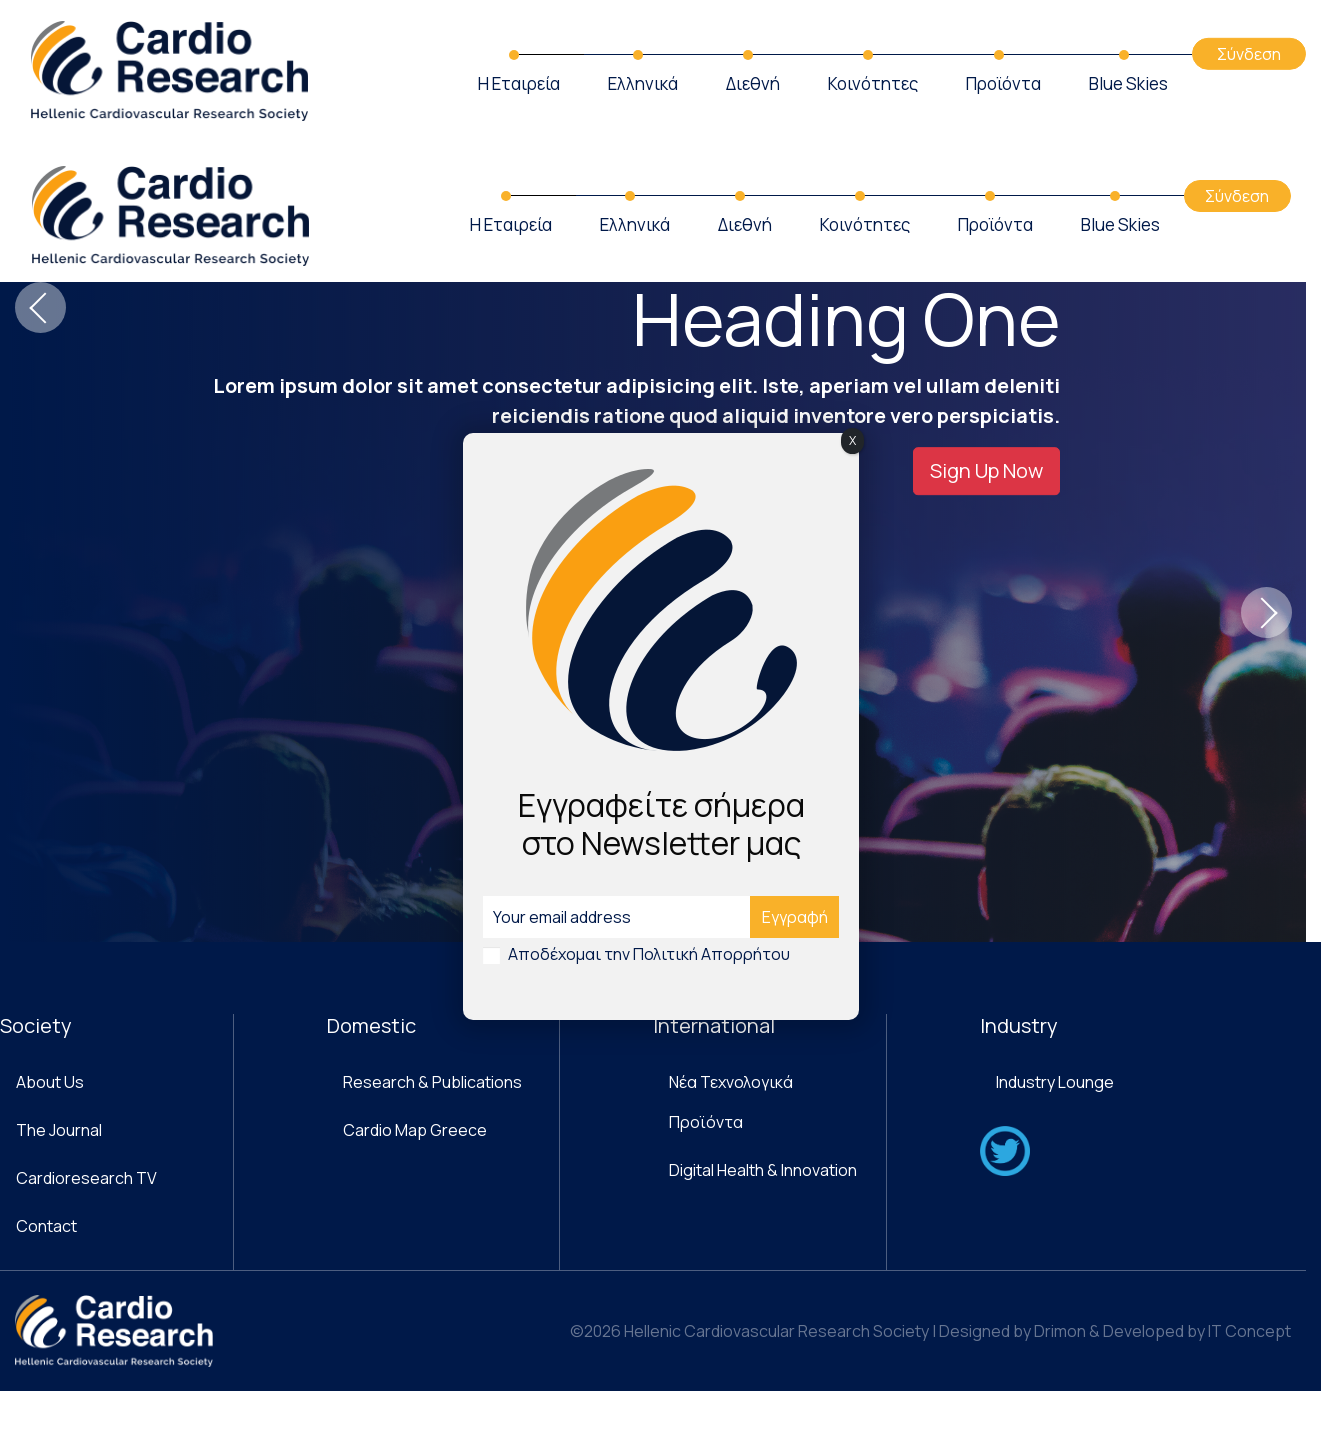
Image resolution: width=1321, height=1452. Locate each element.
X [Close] (852, 440)
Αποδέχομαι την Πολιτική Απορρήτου (649, 954)
